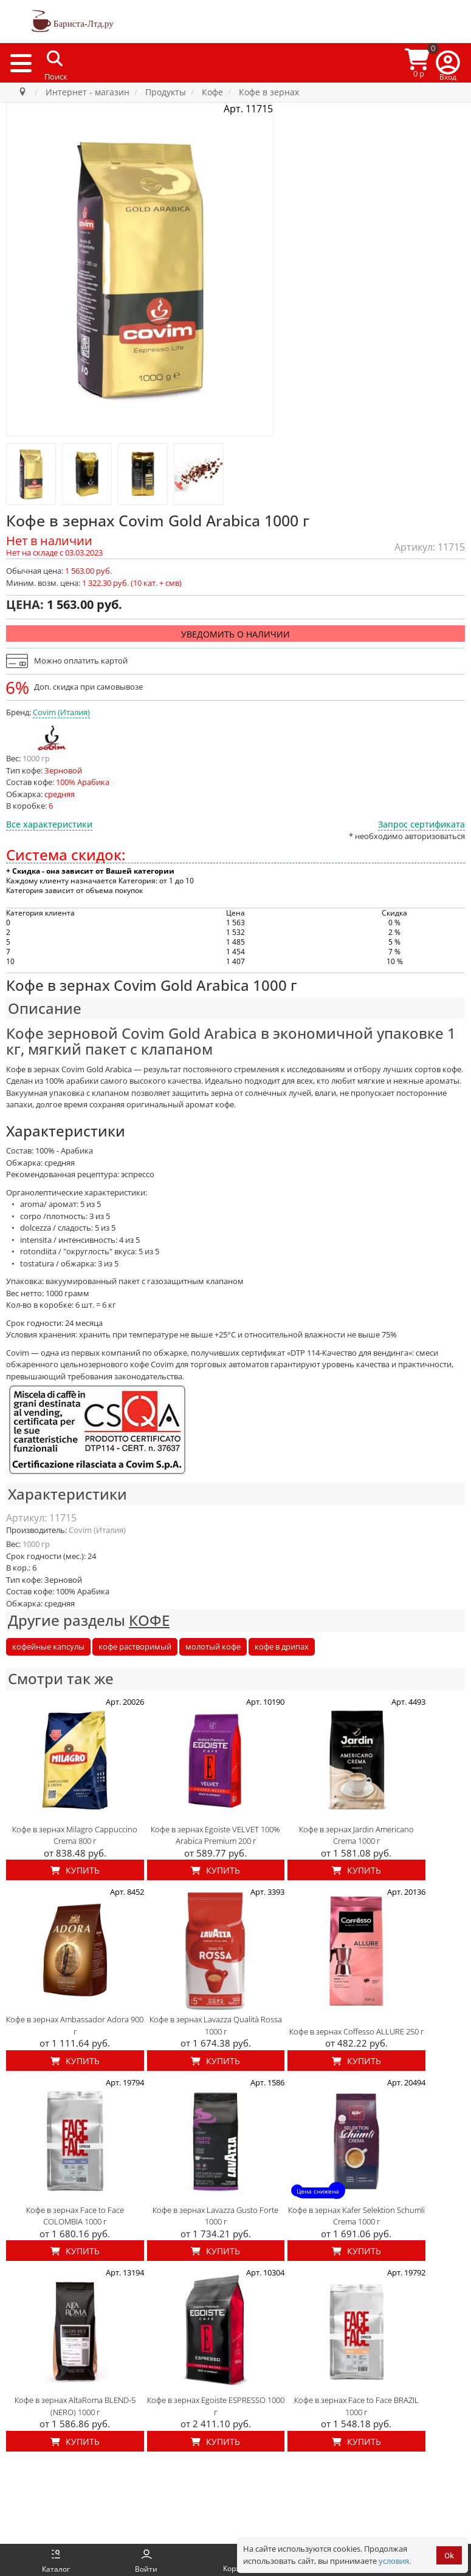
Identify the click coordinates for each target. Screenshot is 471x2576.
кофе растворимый (134, 1646)
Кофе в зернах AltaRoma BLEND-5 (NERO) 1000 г (75, 2406)
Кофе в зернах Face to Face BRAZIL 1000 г (356, 2406)
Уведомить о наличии (235, 634)
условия (394, 2560)
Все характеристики (49, 824)
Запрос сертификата (421, 824)
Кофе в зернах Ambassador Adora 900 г (74, 2025)
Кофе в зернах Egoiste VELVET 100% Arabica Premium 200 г (215, 1835)
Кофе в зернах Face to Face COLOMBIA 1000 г (75, 2216)
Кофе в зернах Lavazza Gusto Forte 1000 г (215, 2216)
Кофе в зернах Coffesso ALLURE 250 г (356, 2031)
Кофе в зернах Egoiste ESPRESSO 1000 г (215, 2406)
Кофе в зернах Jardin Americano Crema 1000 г (356, 1835)
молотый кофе (213, 1646)
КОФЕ (149, 1620)
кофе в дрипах (282, 1646)
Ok (449, 2555)
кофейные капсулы (48, 1646)
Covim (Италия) (61, 712)
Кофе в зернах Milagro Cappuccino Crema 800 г (74, 1835)
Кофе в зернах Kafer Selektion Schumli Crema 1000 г (356, 2216)
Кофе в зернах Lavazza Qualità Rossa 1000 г (216, 2025)
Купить (75, 1870)
